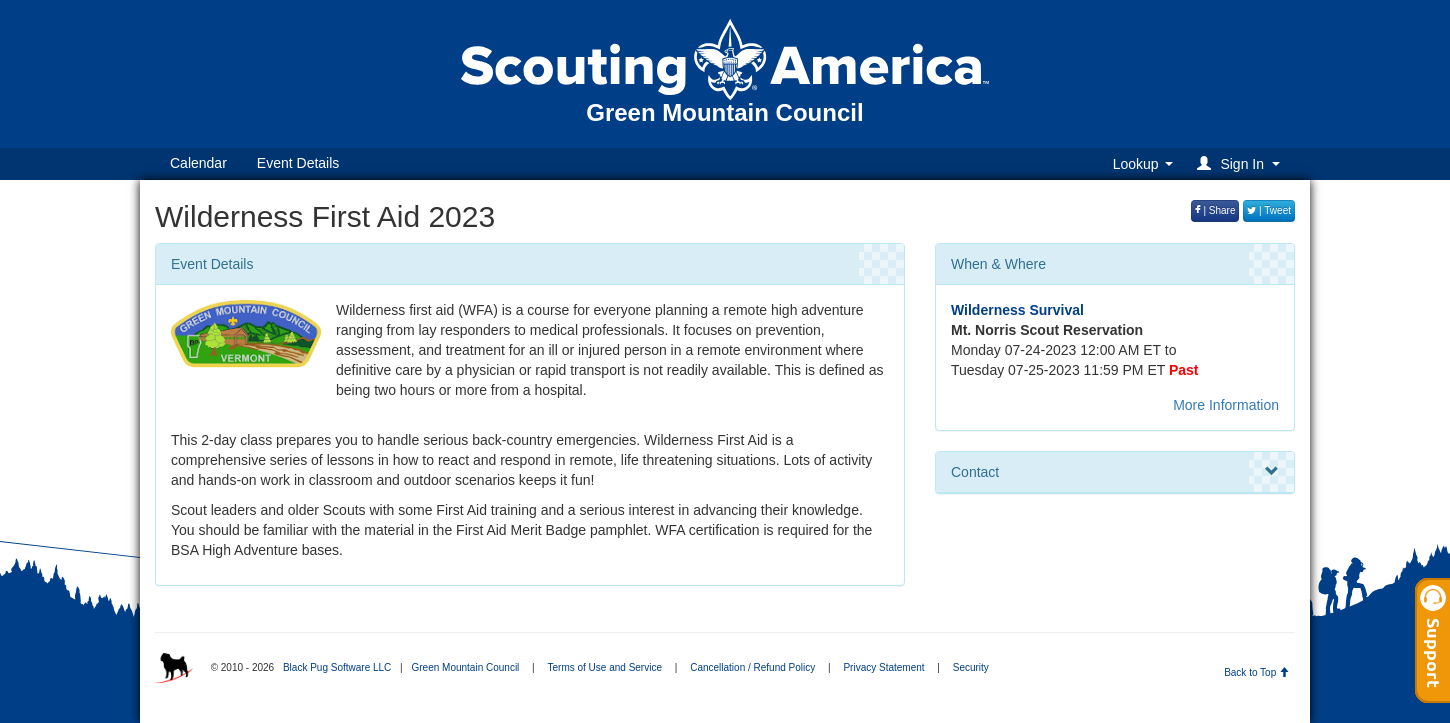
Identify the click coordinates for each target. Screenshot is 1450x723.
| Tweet (1269, 210)
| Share (1215, 210)
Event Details (298, 163)
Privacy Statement (883, 667)
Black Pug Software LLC (337, 667)
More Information (1226, 405)
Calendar (198, 163)
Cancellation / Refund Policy (752, 667)
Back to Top (1256, 672)
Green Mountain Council (465, 667)
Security (971, 667)
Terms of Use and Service (605, 667)
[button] (1241, 163)
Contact (1115, 472)
